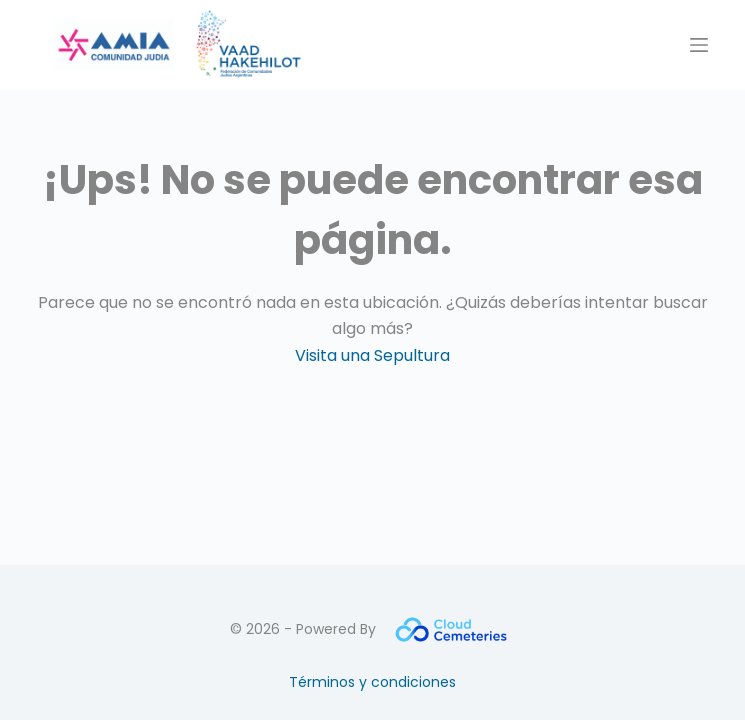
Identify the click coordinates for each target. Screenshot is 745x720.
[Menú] (699, 45)
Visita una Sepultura (372, 355)
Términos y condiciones (372, 682)
